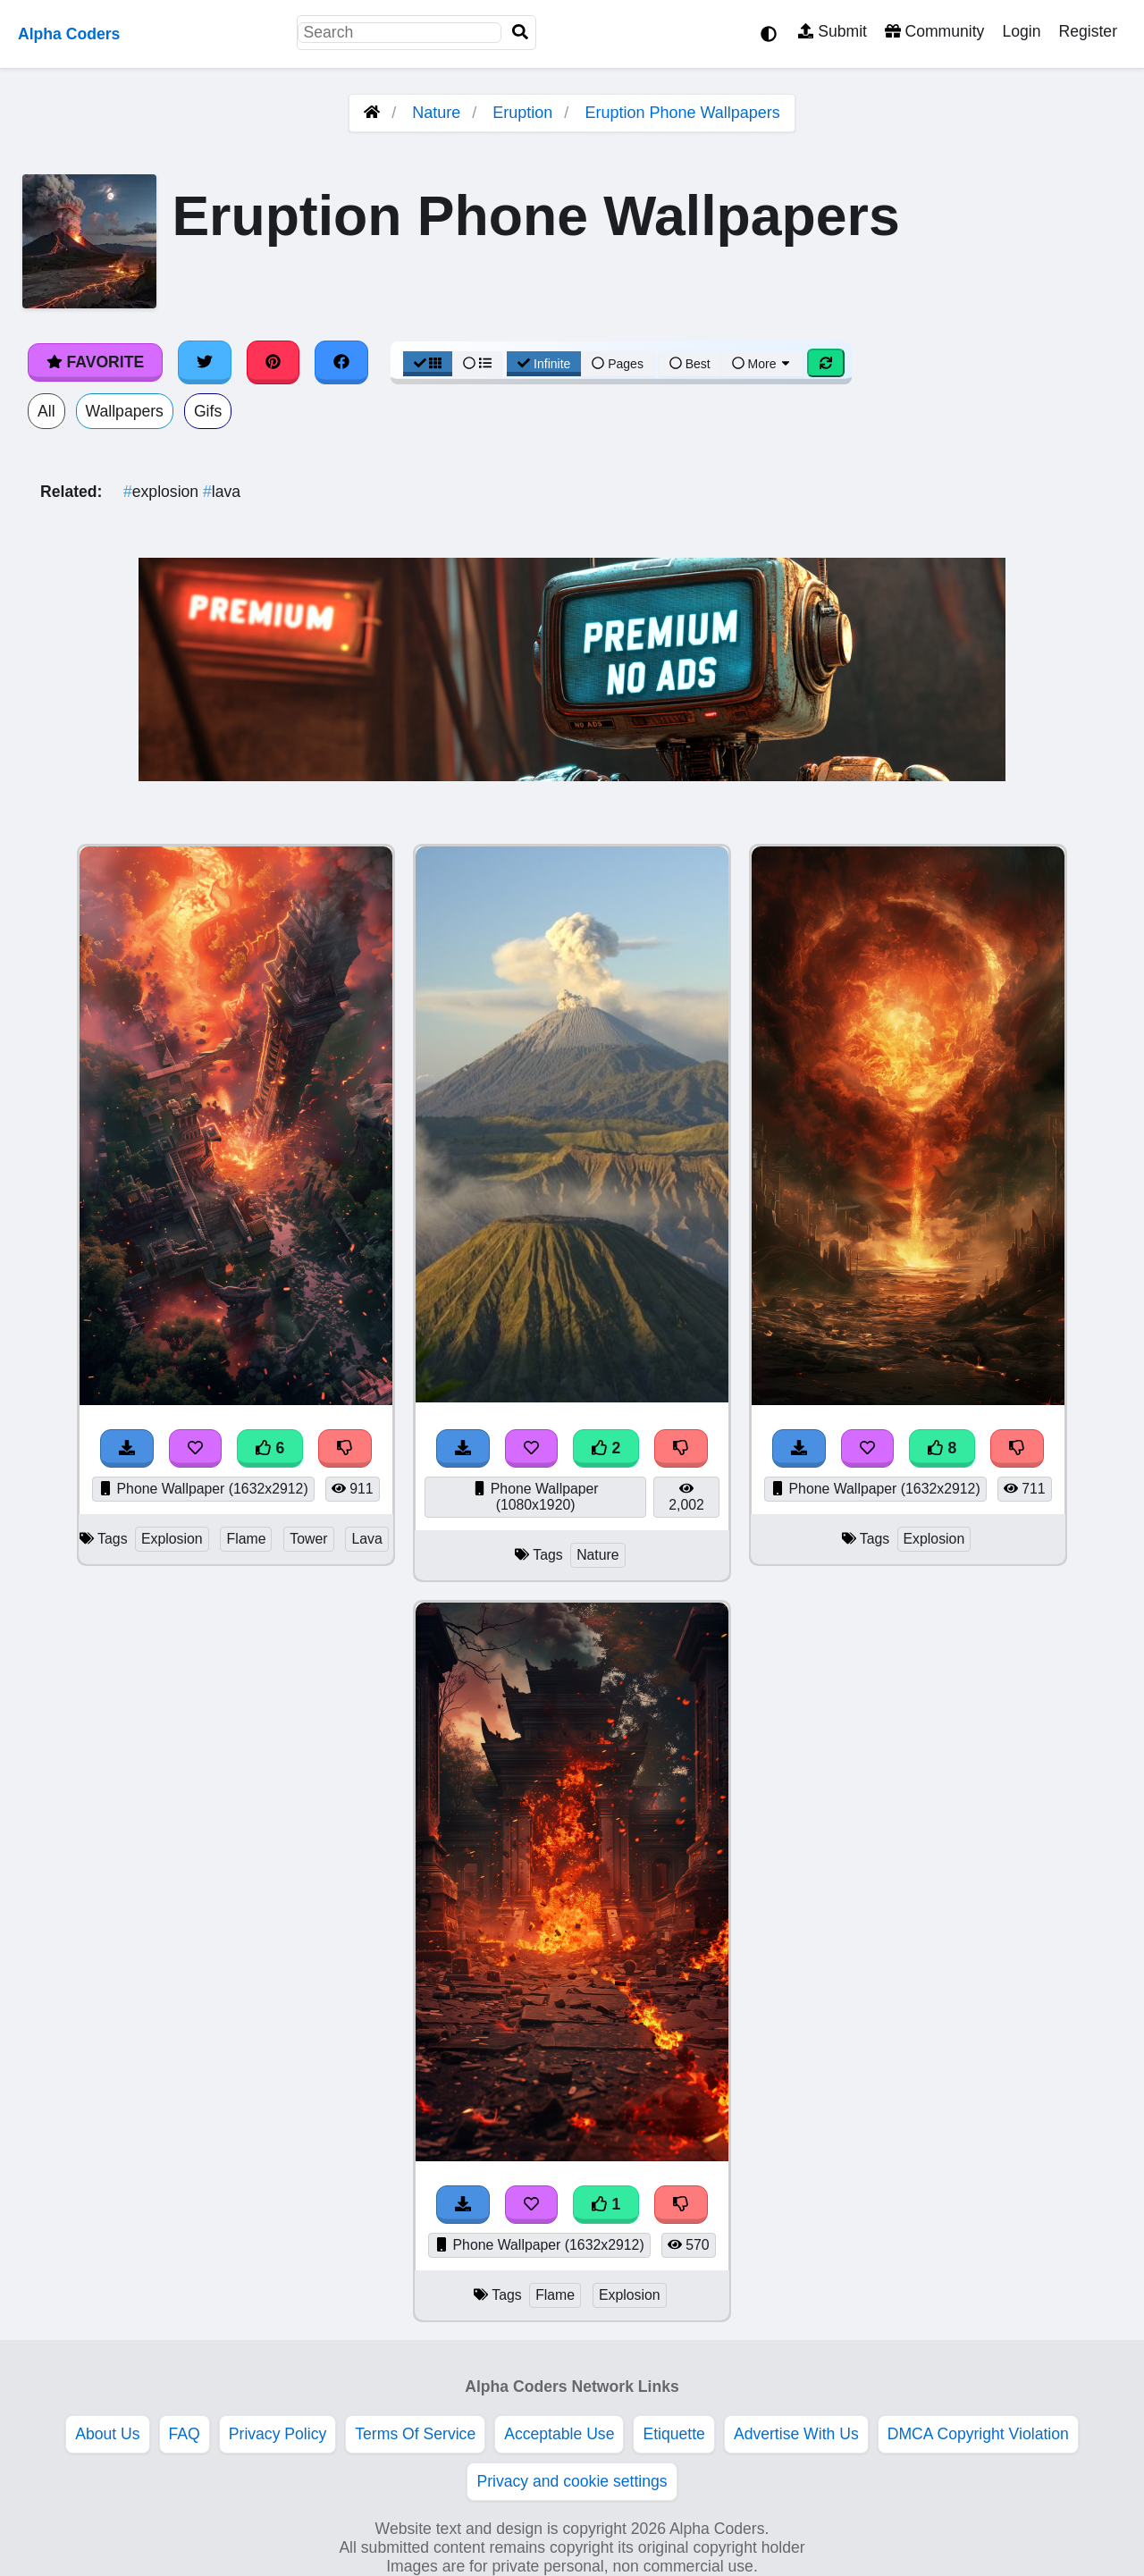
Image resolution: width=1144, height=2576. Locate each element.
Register (1087, 31)
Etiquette (673, 2434)
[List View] (477, 363)
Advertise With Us (796, 2434)
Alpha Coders (69, 34)
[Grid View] (428, 363)
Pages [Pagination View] (618, 364)
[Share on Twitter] (204, 362)
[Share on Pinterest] (273, 362)
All (46, 411)
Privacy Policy (278, 2434)
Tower (308, 1538)
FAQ (184, 2434)
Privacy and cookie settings (571, 2481)
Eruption (522, 113)
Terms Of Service (415, 2434)
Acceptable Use (559, 2434)
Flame (245, 1538)
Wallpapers (125, 411)
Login (1021, 31)
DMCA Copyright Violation (978, 2434)
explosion (163, 492)
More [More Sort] (762, 364)
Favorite (95, 362)
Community (934, 31)
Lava (366, 1538)
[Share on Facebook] (341, 362)
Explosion (172, 1538)
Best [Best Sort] (690, 364)
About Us (107, 2434)
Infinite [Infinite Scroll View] (543, 364)
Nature (436, 113)
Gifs (208, 411)
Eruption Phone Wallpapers (682, 113)
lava (221, 492)
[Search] (520, 32)
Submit (832, 31)
